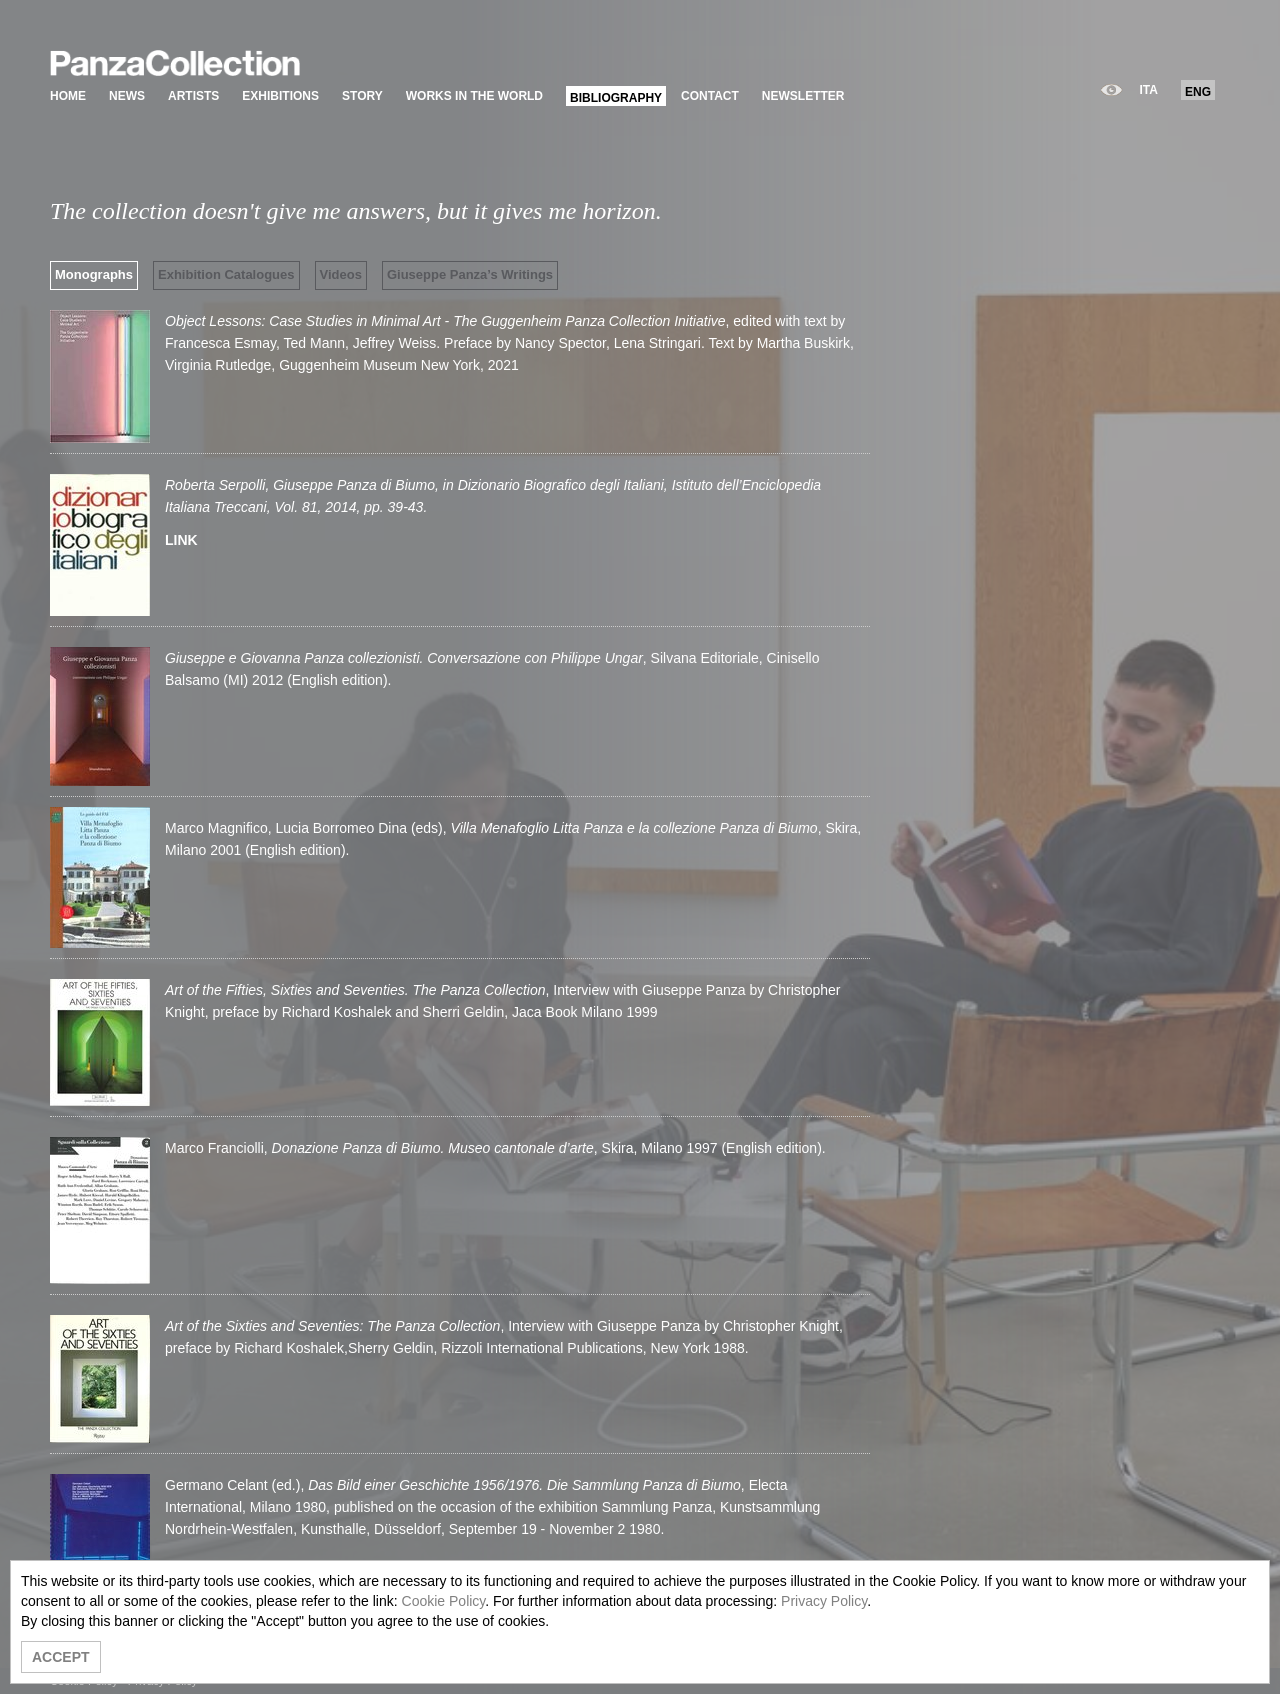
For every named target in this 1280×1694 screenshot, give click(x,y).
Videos (341, 274)
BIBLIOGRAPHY (616, 98)
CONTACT (710, 96)
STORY (362, 96)
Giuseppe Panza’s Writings (470, 274)
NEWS (127, 96)
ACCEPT (61, 1657)
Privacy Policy (824, 1601)
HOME (68, 96)
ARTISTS (193, 96)
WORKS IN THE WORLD (474, 96)
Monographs (94, 274)
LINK (181, 540)
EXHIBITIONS (280, 96)
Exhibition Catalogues (226, 274)
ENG (1198, 92)
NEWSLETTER (803, 96)
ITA (1149, 90)
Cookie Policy (444, 1601)
